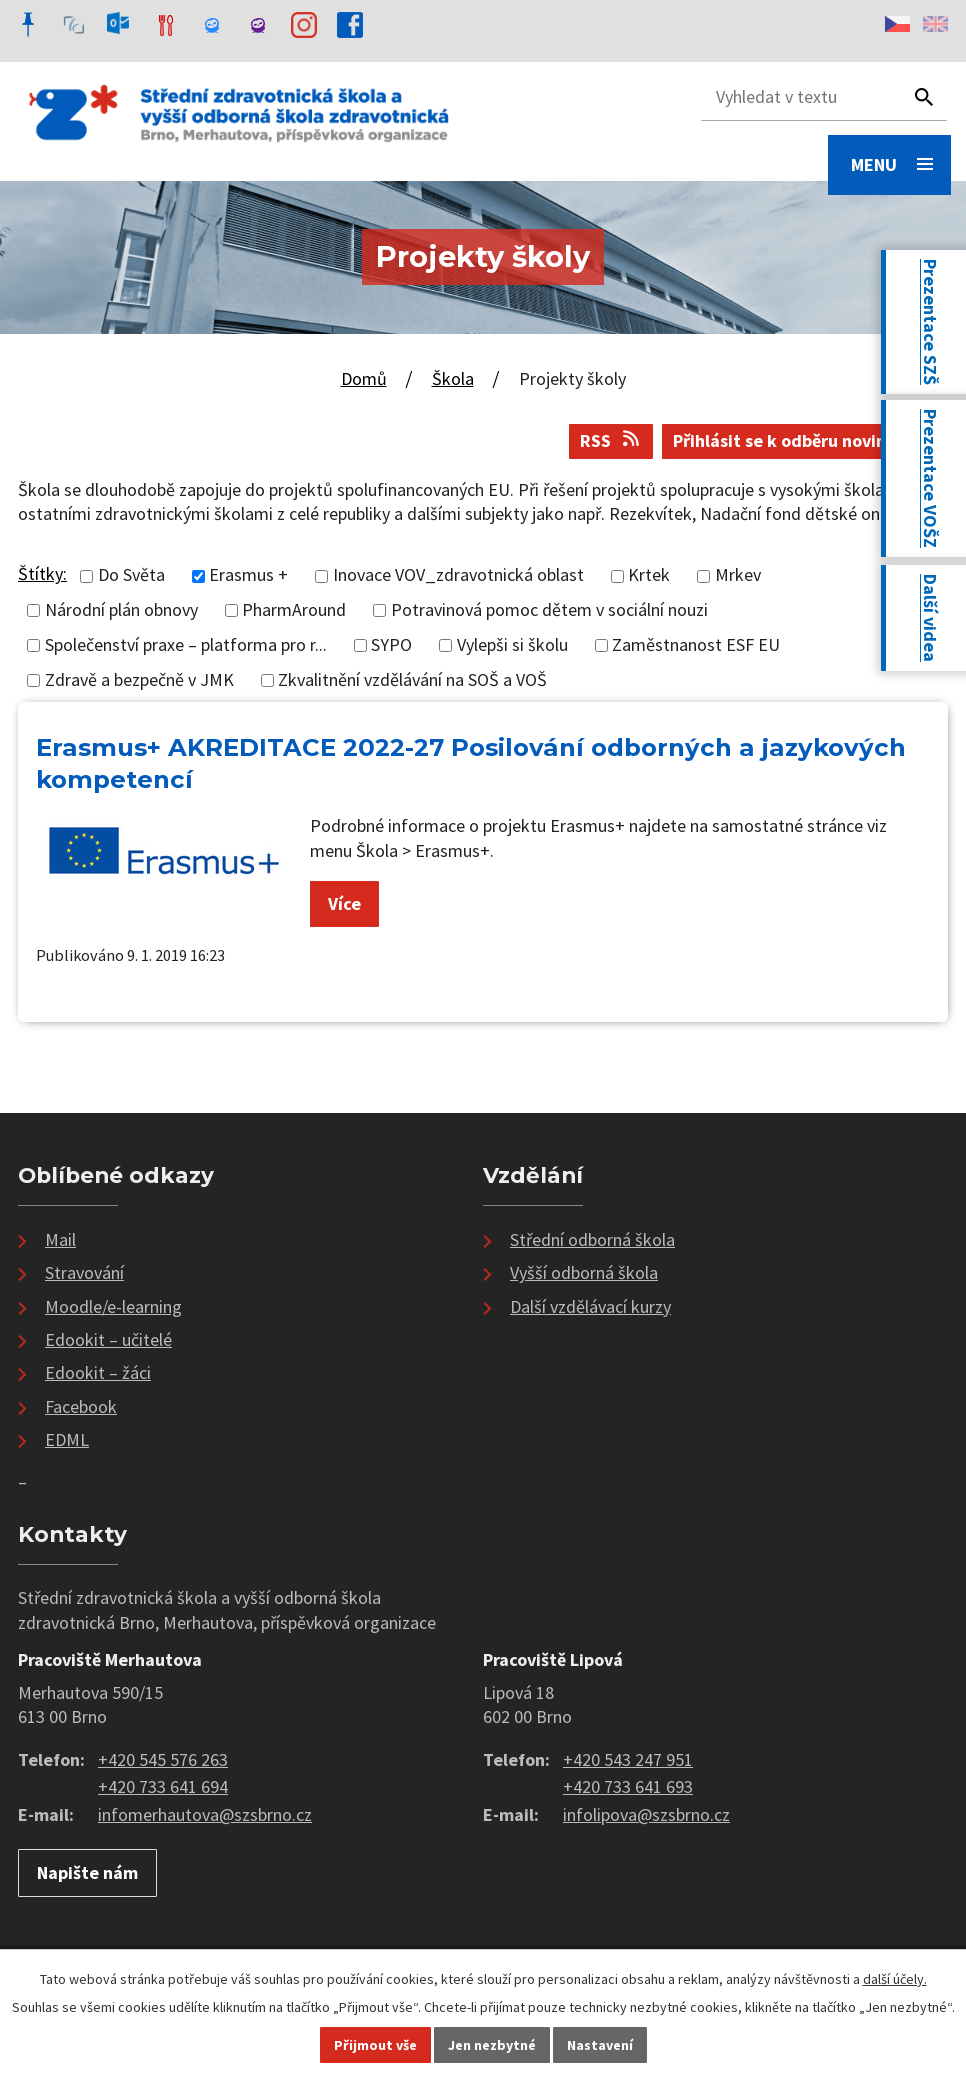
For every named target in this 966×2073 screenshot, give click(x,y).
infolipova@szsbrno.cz (646, 1814)
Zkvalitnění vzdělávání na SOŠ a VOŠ (412, 679)
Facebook (81, 1406)
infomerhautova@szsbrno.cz (205, 1814)
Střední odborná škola (592, 1239)
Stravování (84, 1272)
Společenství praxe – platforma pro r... (186, 644)
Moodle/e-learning (113, 1306)
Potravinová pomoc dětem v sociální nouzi (549, 610)
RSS (611, 440)
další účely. (895, 1979)
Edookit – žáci (98, 1372)
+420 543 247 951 (628, 1759)
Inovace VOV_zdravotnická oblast (458, 575)
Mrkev (738, 575)
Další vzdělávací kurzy (590, 1306)
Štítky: (42, 573)
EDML (67, 1439)
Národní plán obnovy (121, 610)
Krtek (649, 575)
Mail (60, 1239)
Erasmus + (248, 575)
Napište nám (87, 1872)
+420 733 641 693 (628, 1786)
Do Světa (131, 575)
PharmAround (294, 610)
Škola (453, 378)
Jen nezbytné (492, 2045)
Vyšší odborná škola (584, 1272)
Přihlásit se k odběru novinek (805, 440)
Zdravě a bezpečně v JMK (139, 679)
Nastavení (600, 2045)
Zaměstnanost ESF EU (696, 644)
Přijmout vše (375, 2045)
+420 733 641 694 (163, 1786)
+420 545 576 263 (163, 1759)
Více (344, 903)
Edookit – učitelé (108, 1339)
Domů (364, 378)
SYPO (391, 644)
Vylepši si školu (512, 644)
